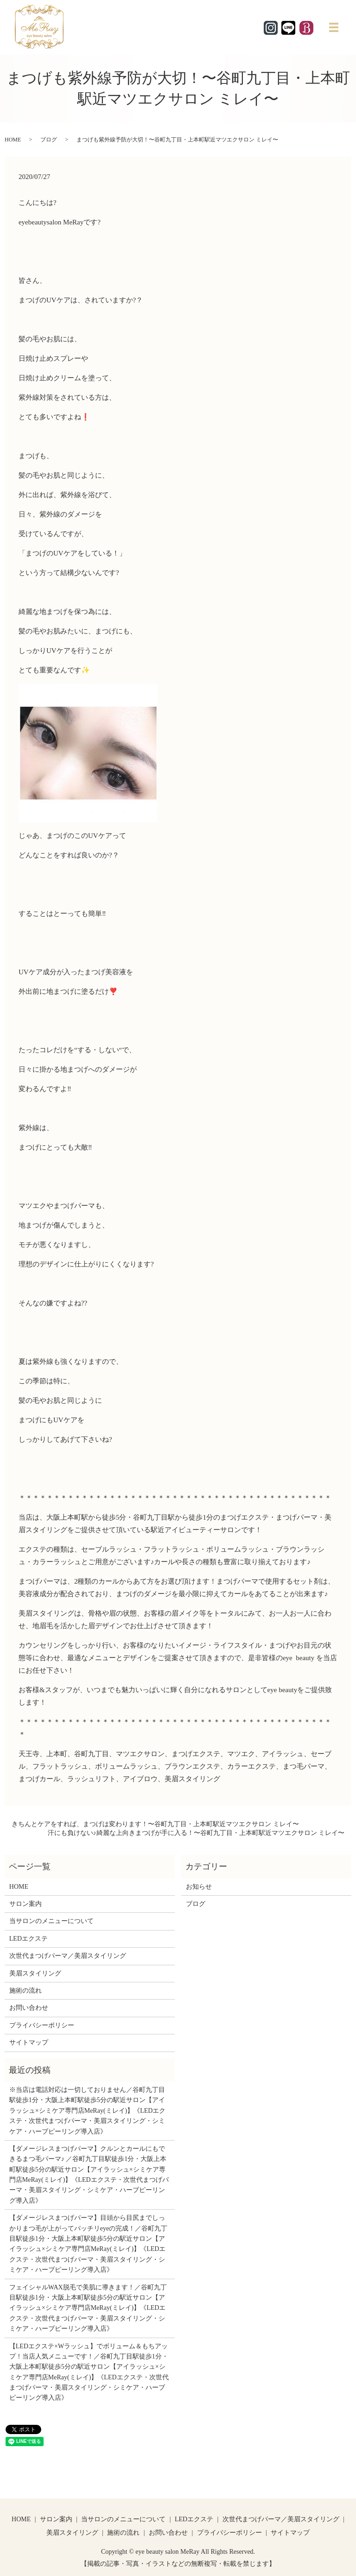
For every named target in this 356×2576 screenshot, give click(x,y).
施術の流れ (25, 1990)
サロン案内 (25, 1903)
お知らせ (199, 1886)
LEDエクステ (28, 1938)
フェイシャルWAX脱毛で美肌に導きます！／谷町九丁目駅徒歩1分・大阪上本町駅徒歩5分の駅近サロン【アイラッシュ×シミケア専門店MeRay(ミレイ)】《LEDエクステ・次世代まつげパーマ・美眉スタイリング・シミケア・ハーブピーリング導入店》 (88, 2308)
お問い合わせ (28, 2007)
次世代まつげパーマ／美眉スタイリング (67, 1955)
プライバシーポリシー (41, 2025)
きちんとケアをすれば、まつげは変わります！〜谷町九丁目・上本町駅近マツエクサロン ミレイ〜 (155, 1824)
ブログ (48, 139)
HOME (13, 139)
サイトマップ (28, 2042)
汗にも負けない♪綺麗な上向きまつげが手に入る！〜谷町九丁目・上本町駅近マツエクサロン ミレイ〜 (196, 1832)
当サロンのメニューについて (51, 1921)
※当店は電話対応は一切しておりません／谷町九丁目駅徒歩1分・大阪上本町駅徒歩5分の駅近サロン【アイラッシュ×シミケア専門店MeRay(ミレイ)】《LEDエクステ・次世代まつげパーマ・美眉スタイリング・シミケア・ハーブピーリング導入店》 (87, 2110)
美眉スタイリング (35, 1973)
